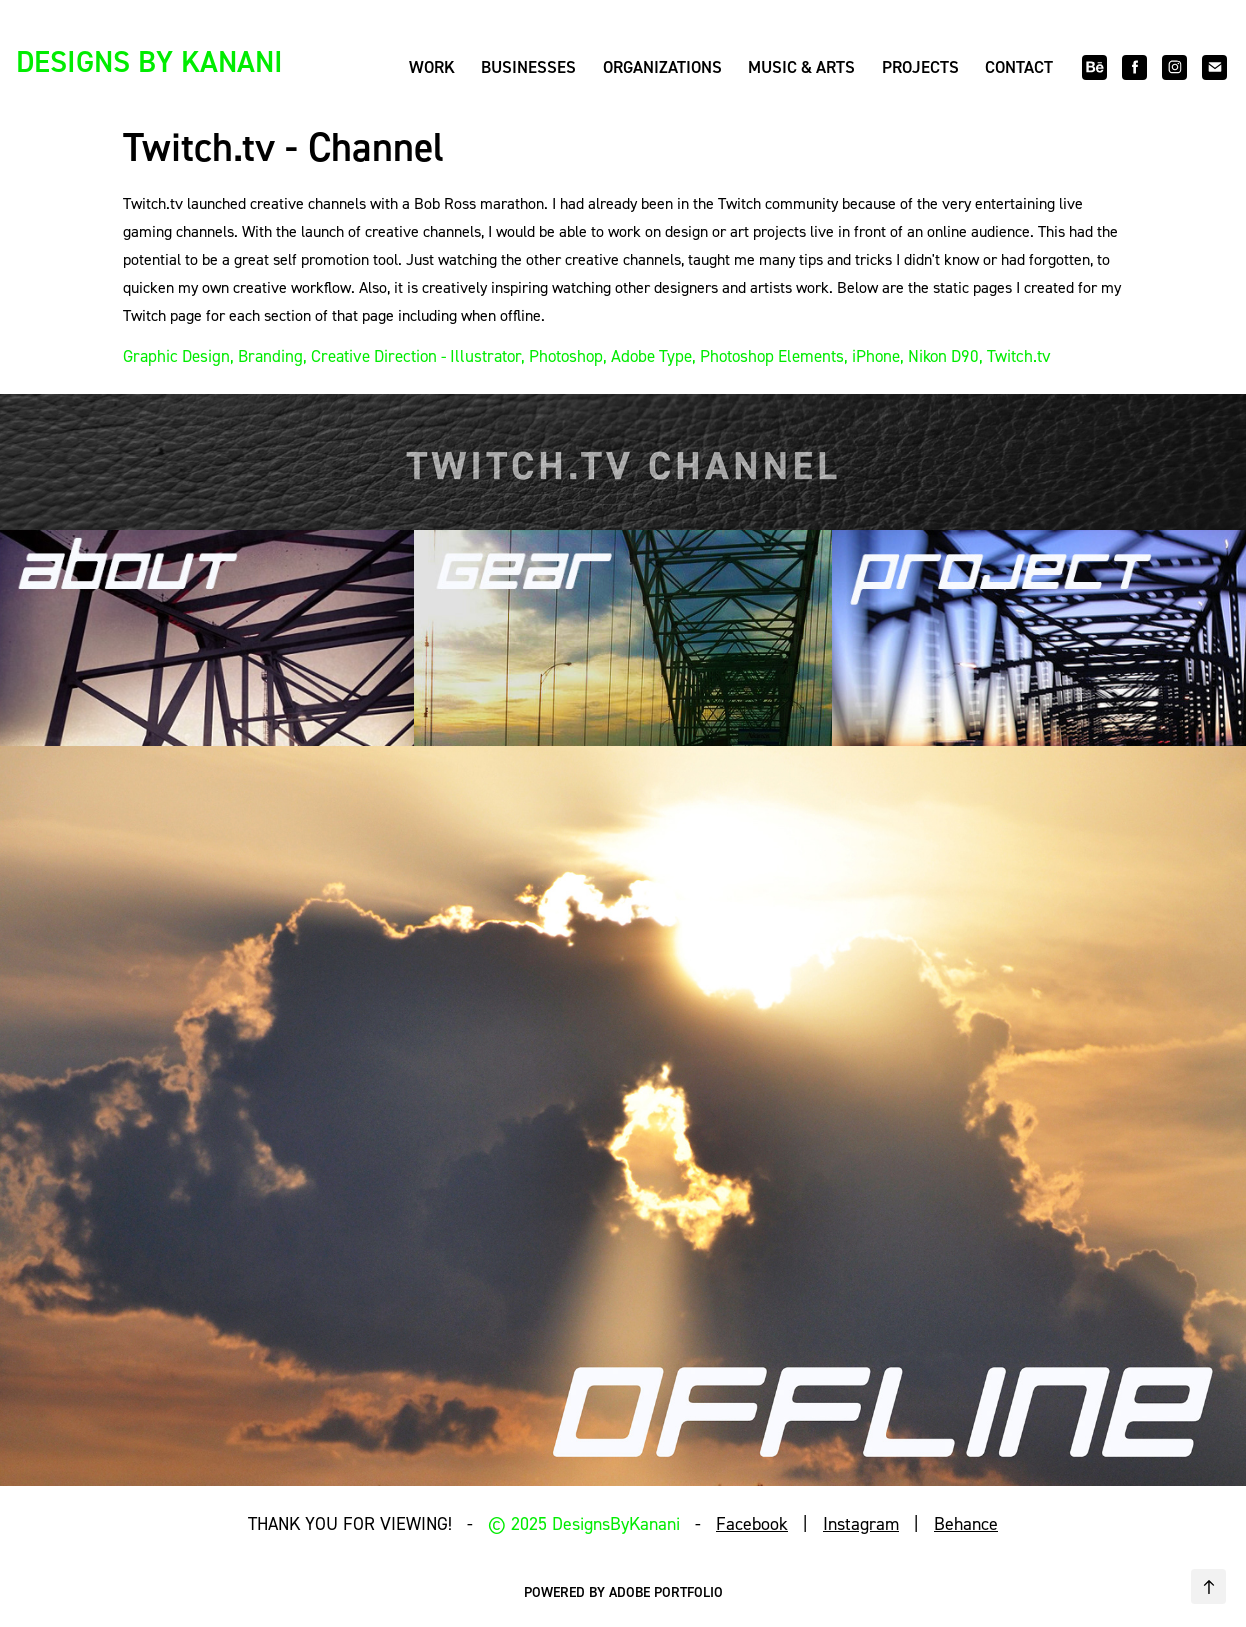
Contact (1019, 67)
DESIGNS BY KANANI (149, 61)
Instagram (861, 1523)
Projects (920, 67)
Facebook (752, 1523)
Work (432, 67)
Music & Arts (801, 67)
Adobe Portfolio (666, 1592)
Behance (966, 1523)
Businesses (528, 67)
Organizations (662, 67)
